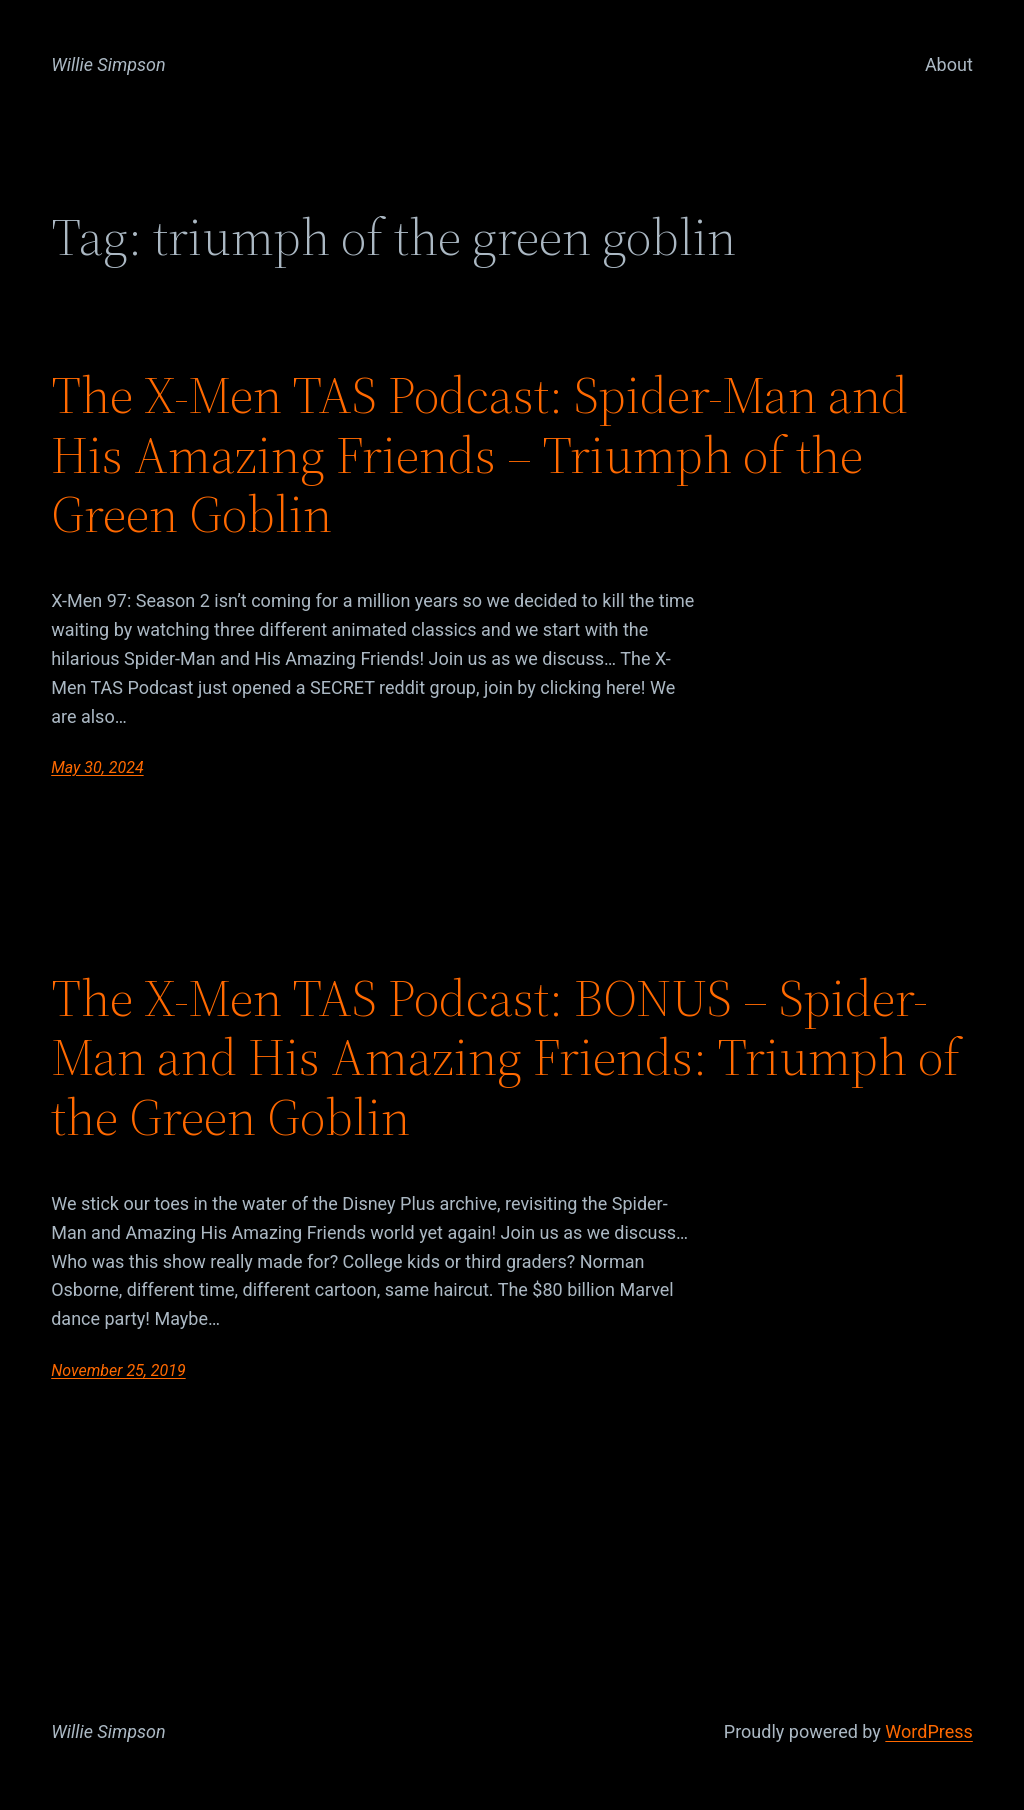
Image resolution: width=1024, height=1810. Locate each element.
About (949, 64)
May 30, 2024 (97, 767)
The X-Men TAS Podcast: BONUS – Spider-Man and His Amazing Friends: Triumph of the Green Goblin (505, 1057)
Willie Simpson (108, 64)
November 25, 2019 (118, 1370)
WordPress (928, 1731)
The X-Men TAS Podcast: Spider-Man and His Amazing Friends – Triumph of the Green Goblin (479, 454)
